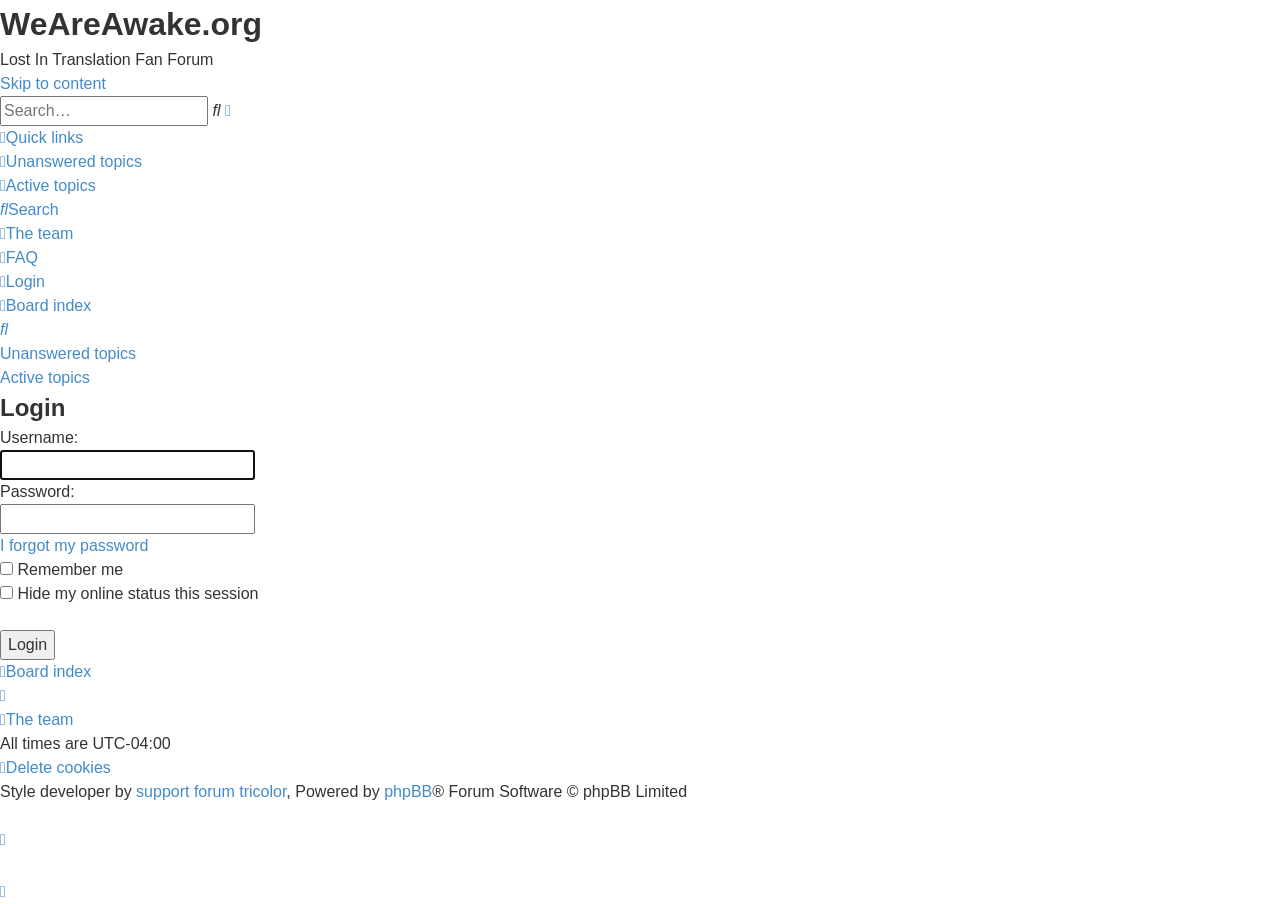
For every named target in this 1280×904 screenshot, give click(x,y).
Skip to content (53, 83)
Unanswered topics (68, 353)
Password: (37, 491)
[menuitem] (71, 161)
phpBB (408, 791)
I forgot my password (74, 545)
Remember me (61, 569)
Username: (39, 437)
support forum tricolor (211, 791)
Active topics (45, 377)
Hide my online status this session (129, 593)
